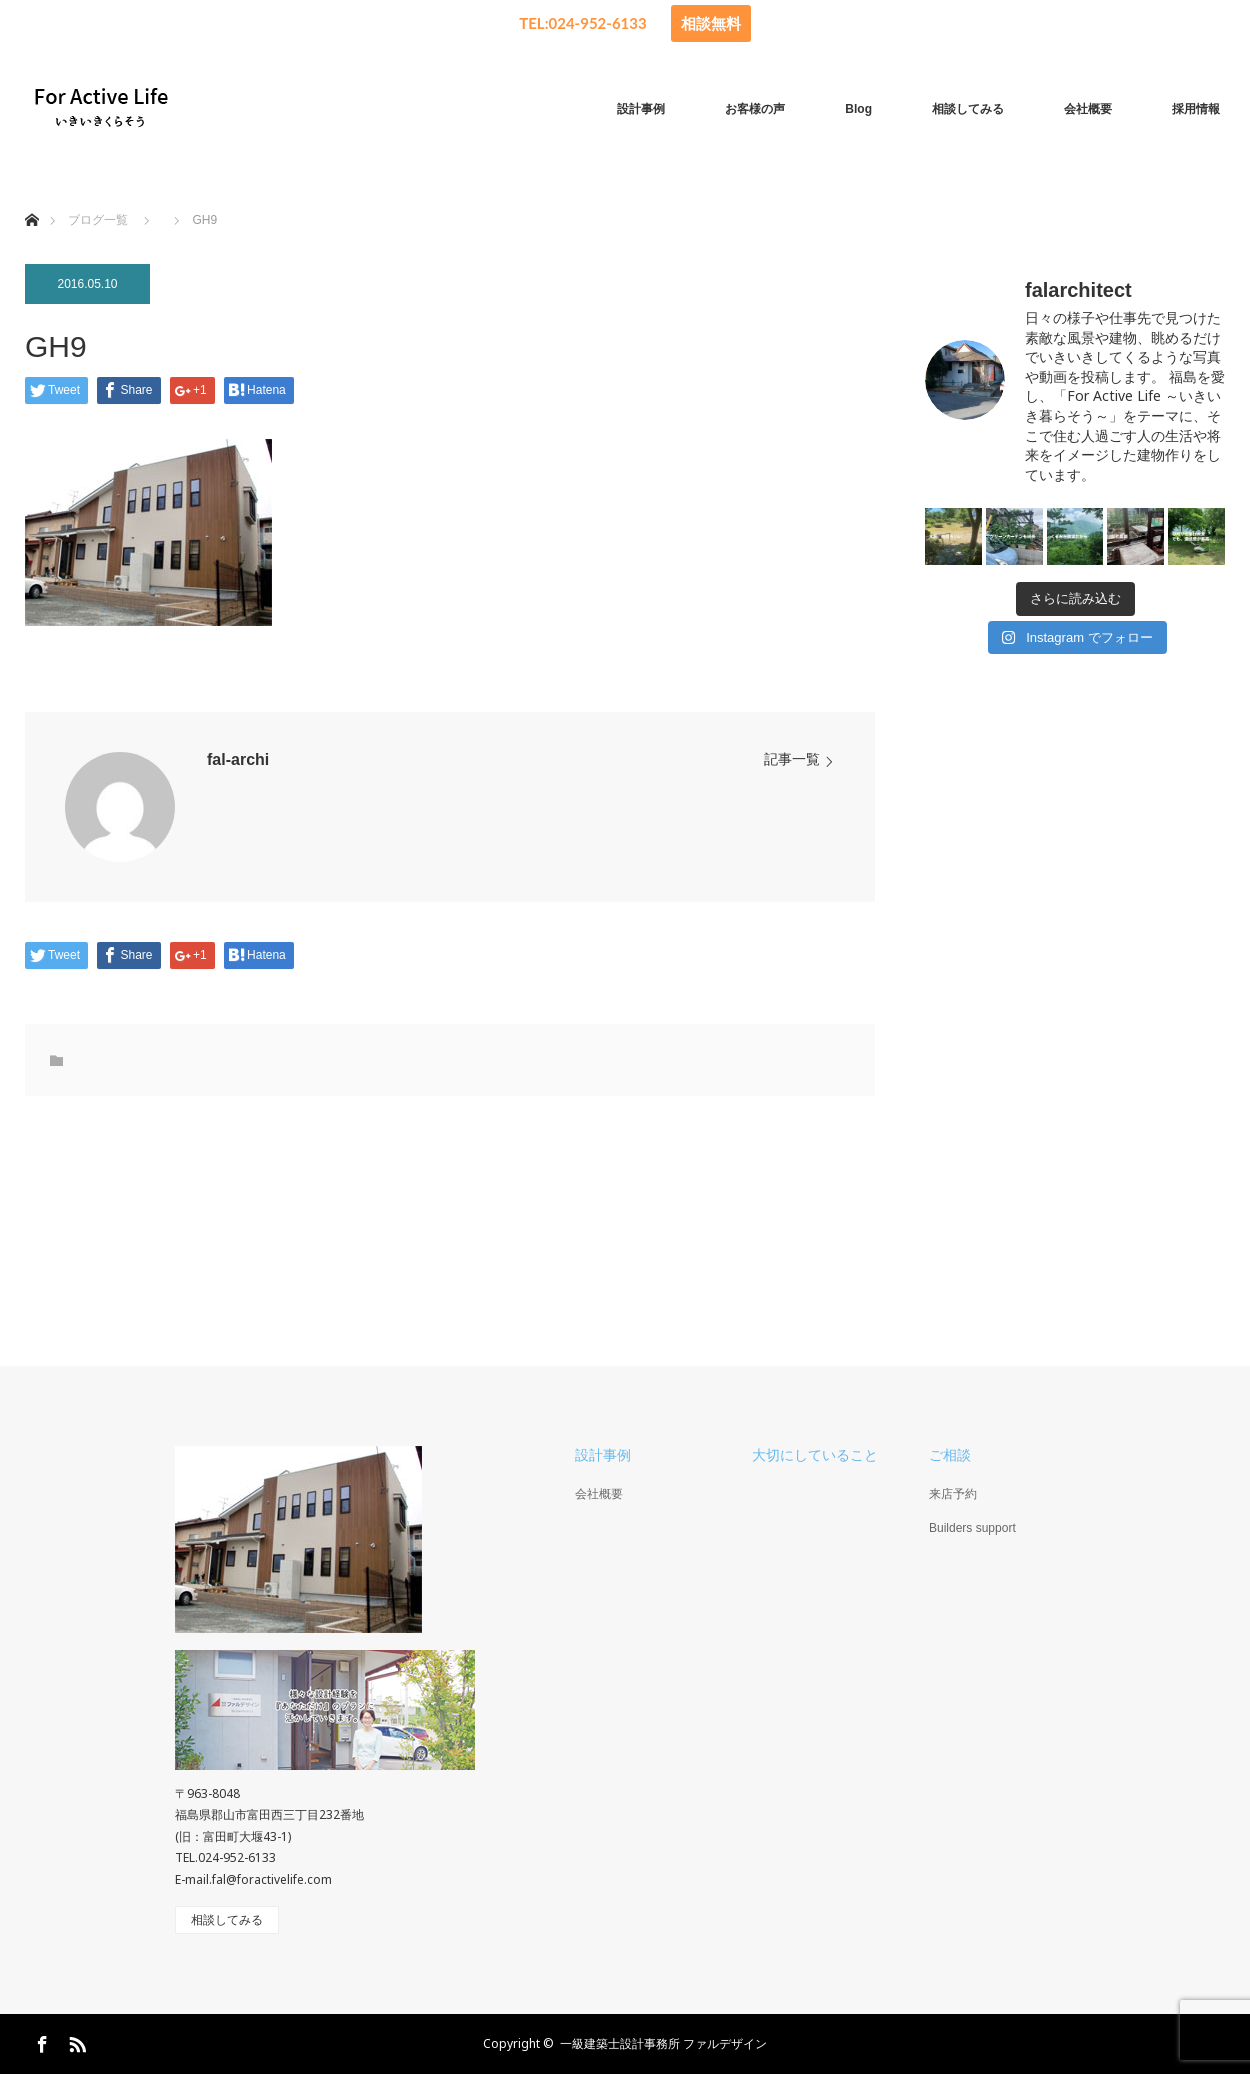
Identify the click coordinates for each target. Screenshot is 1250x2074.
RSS (75, 2041)
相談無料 (711, 23)
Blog (858, 109)
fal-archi (238, 759)
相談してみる (968, 109)
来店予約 (953, 1494)
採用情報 (1196, 109)
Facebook (40, 2041)
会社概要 (1088, 109)
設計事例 (641, 109)
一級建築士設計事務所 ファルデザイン (663, 2043)
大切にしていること (815, 1455)
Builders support (972, 1528)
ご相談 (950, 1455)
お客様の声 (755, 109)
